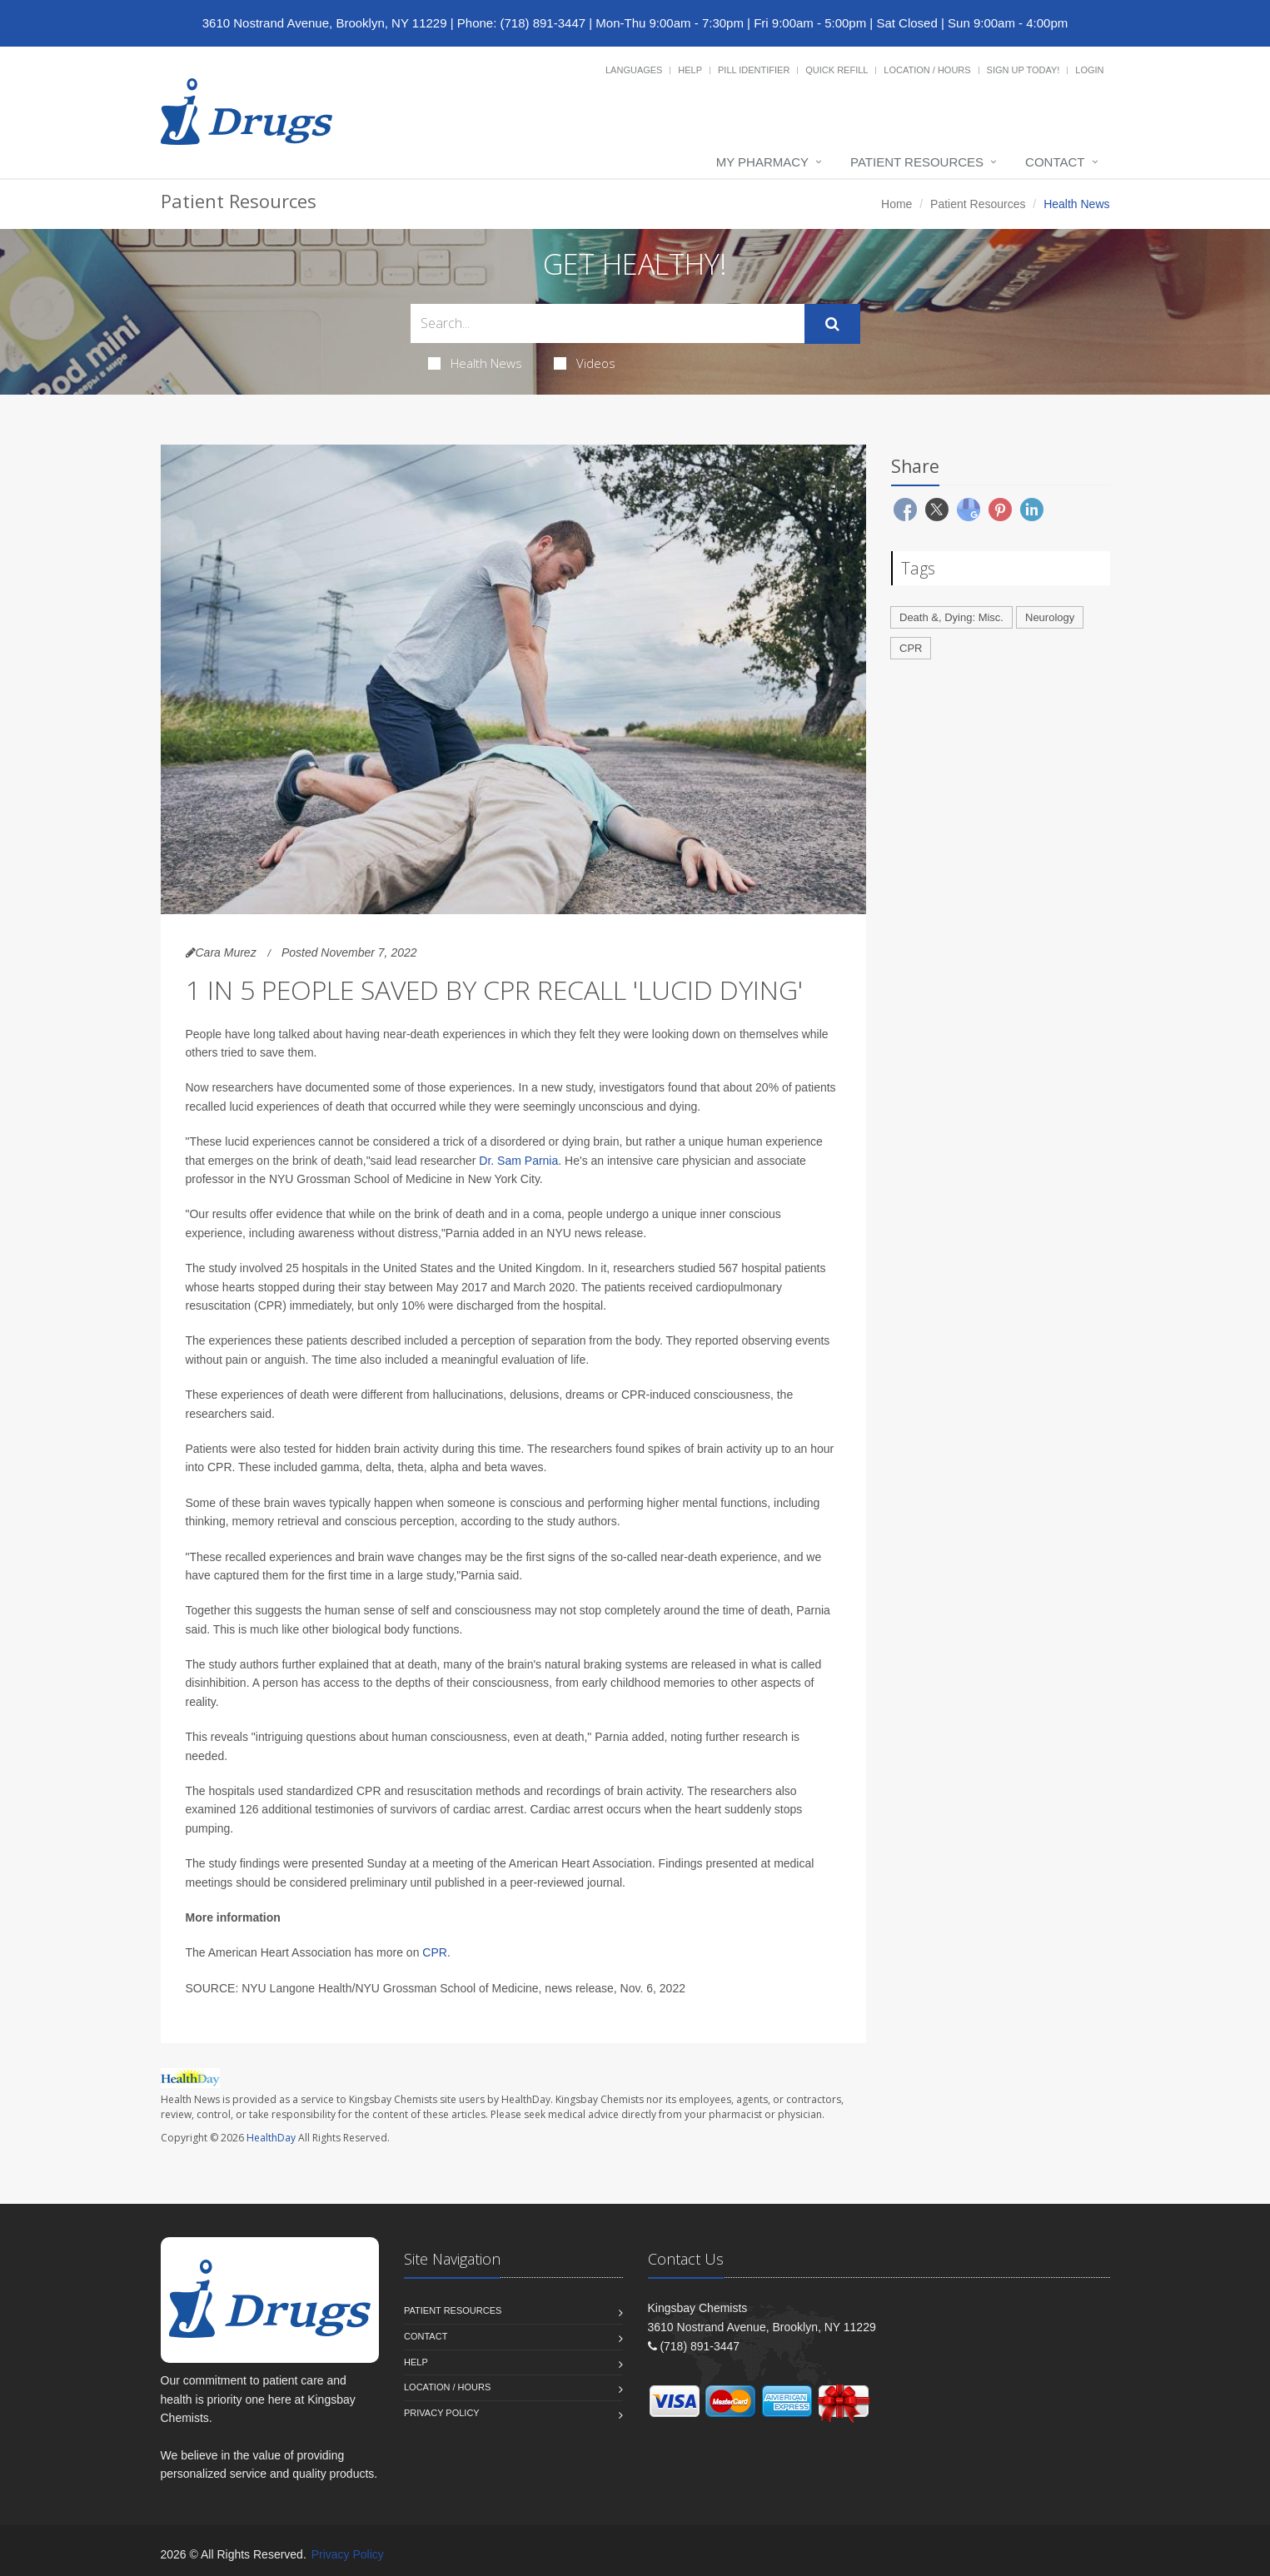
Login (1089, 70)
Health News (475, 363)
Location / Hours (927, 70)
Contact (1054, 162)
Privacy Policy (442, 2413)
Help (690, 70)
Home (896, 204)
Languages (633, 70)
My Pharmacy (762, 162)
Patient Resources (917, 162)
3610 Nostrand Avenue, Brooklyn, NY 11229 (324, 23)
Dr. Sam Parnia (518, 1160)
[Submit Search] (832, 324)
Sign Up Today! (1023, 70)
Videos (584, 363)
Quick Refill (836, 70)
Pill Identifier (753, 70)
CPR (434, 1952)
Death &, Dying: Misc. (951, 617)
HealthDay (271, 2138)
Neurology (1049, 617)
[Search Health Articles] (607, 323)
